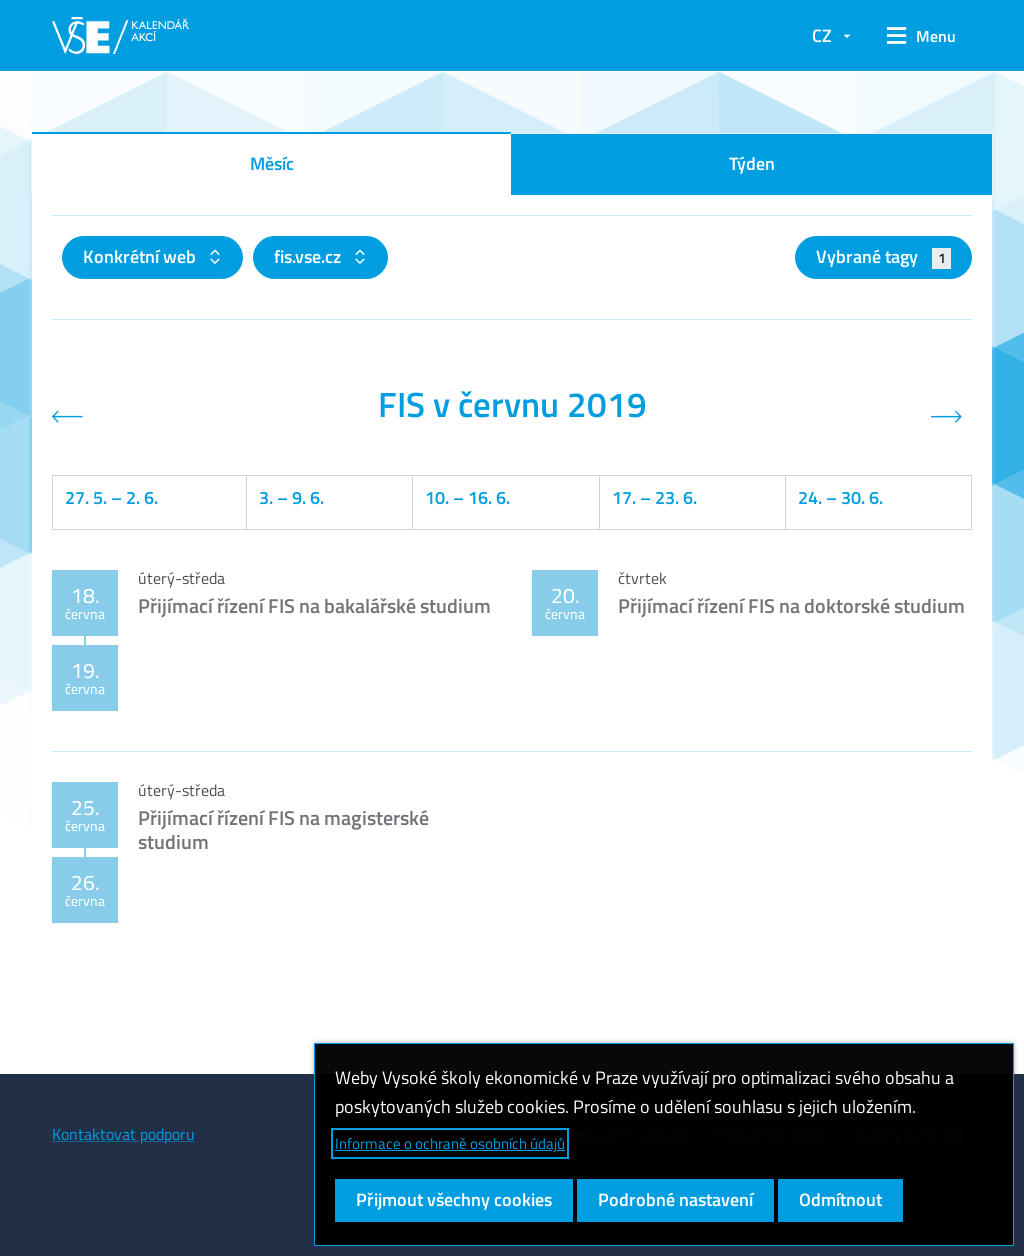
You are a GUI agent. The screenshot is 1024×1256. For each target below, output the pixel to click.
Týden (752, 163)
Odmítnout (840, 1199)
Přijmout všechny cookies (454, 1199)
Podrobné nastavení (675, 1199)
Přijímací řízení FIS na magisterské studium (283, 829)
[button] (921, 36)
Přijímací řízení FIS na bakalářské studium (314, 605)
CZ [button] (822, 35)
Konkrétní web (141, 256)
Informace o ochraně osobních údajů (450, 1143)
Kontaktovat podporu (123, 1134)
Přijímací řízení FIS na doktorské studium (791, 605)
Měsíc (272, 163)
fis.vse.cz (309, 256)
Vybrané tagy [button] (883, 256)
